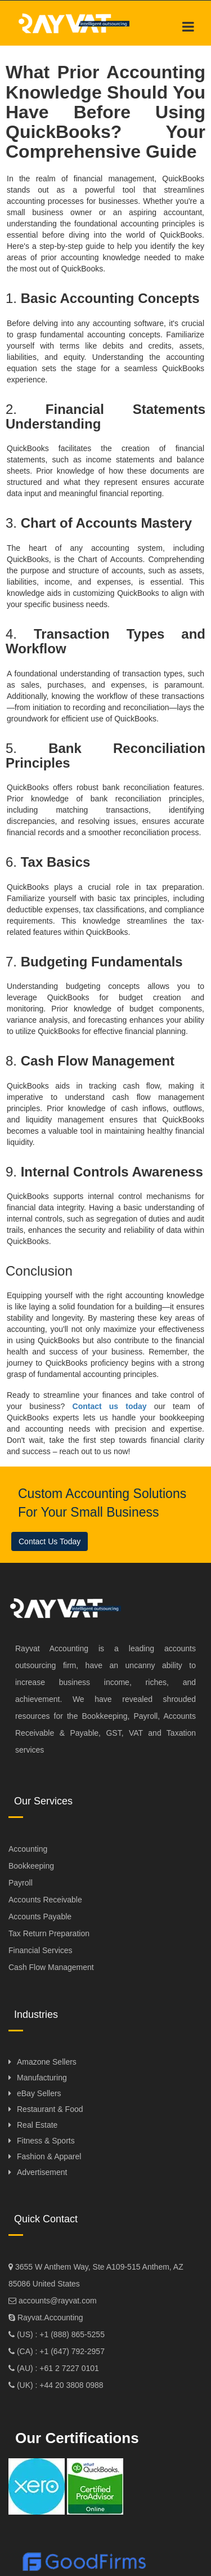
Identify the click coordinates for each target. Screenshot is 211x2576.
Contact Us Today (49, 1541)
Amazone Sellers (47, 2061)
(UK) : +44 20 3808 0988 (59, 2385)
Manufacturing (42, 2077)
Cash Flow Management (51, 1967)
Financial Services (40, 1950)
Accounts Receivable (45, 1899)
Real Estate (37, 2124)
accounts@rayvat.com (56, 2300)
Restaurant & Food (50, 2109)
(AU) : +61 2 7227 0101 (57, 2368)
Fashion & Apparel (49, 2156)
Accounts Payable (39, 1916)
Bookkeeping (31, 1865)
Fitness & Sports (46, 2140)
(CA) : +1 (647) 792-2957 (60, 2351)
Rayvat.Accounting (50, 2317)
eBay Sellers (39, 2093)
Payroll (20, 1882)
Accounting (27, 1848)
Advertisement (42, 2172)
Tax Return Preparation (48, 1933)
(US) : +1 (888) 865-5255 (60, 2334)
